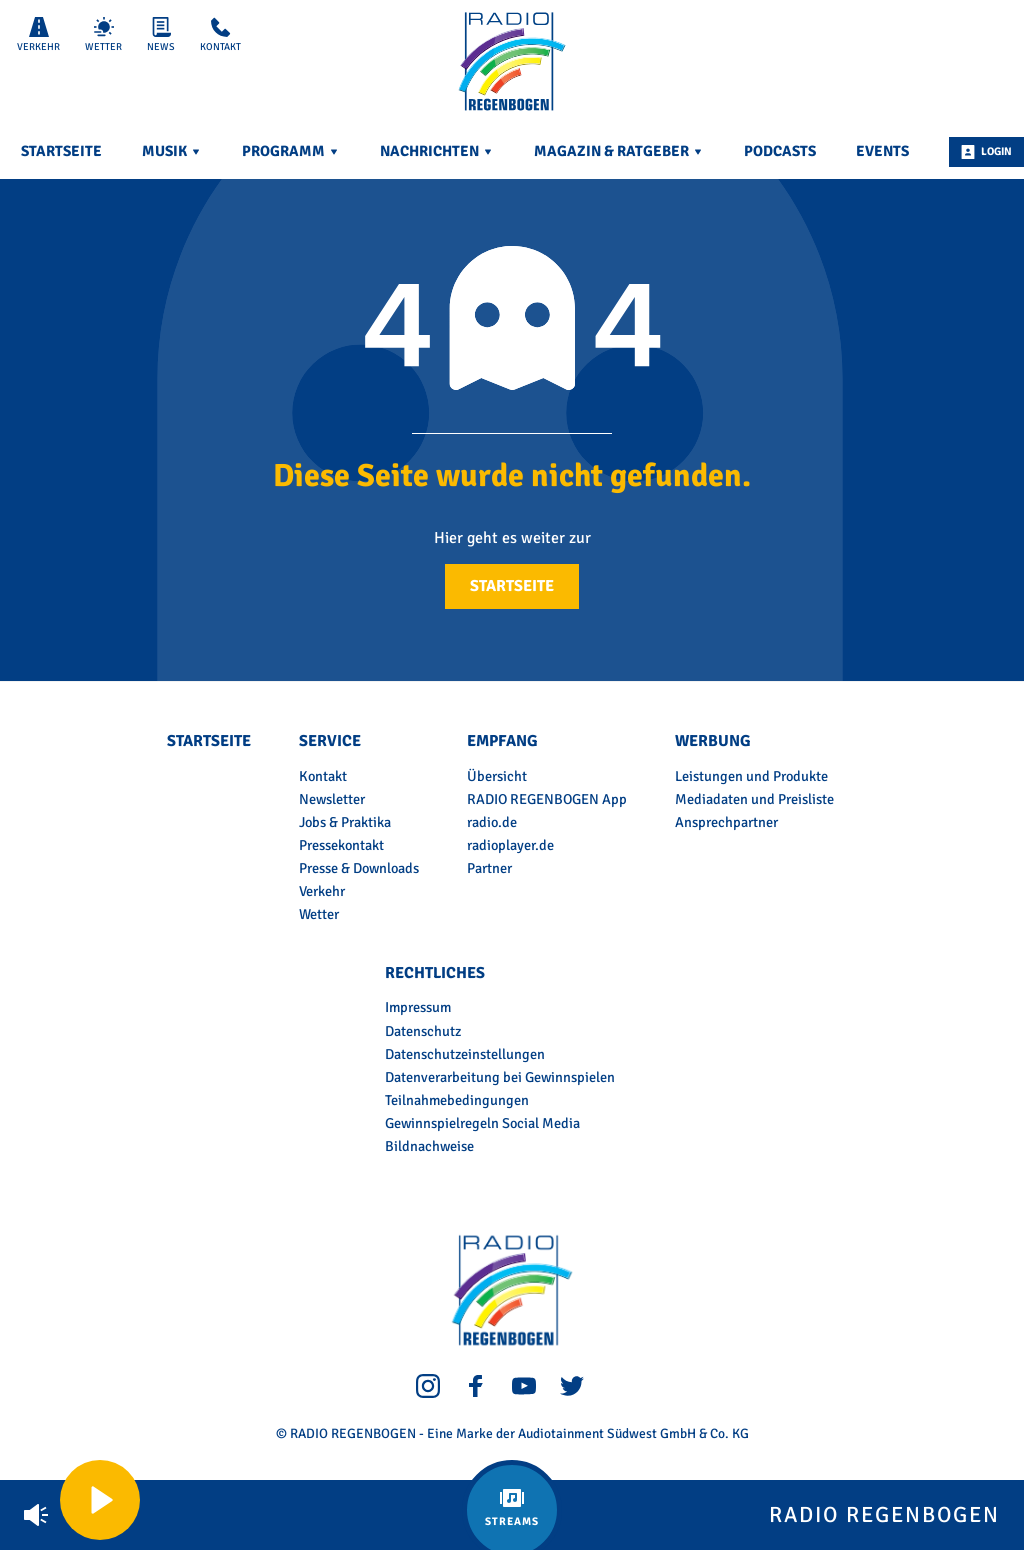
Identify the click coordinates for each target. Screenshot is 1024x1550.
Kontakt (220, 35)
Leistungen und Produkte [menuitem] (751, 776)
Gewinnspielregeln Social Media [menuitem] (482, 1123)
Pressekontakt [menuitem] (341, 845)
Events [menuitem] (882, 151)
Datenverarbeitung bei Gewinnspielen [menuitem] (500, 1077)
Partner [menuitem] (489, 868)
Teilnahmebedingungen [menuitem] (457, 1100)
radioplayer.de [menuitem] (510, 845)
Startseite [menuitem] (61, 151)
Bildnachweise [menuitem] (429, 1146)
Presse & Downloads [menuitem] (359, 868)
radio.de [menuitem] (492, 822)
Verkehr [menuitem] (322, 891)
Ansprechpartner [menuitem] (726, 822)
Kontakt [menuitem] (323, 776)
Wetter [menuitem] (319, 914)
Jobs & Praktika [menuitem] (345, 822)
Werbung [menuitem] (712, 741)
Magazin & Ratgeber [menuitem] (619, 151)
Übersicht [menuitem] (497, 776)
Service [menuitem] (330, 741)
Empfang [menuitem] (502, 741)
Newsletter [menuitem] (332, 799)
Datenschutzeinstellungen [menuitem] (465, 1054)
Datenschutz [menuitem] (423, 1031)
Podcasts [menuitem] (780, 151)
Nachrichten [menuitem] (437, 151)
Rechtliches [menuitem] (435, 973)
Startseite (512, 586)
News (161, 35)
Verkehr (38, 35)
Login (986, 152)
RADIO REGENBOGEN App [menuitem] (547, 799)
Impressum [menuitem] (418, 1007)
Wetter (103, 35)
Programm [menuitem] (291, 151)
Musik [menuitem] (172, 151)
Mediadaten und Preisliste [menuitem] (754, 799)
